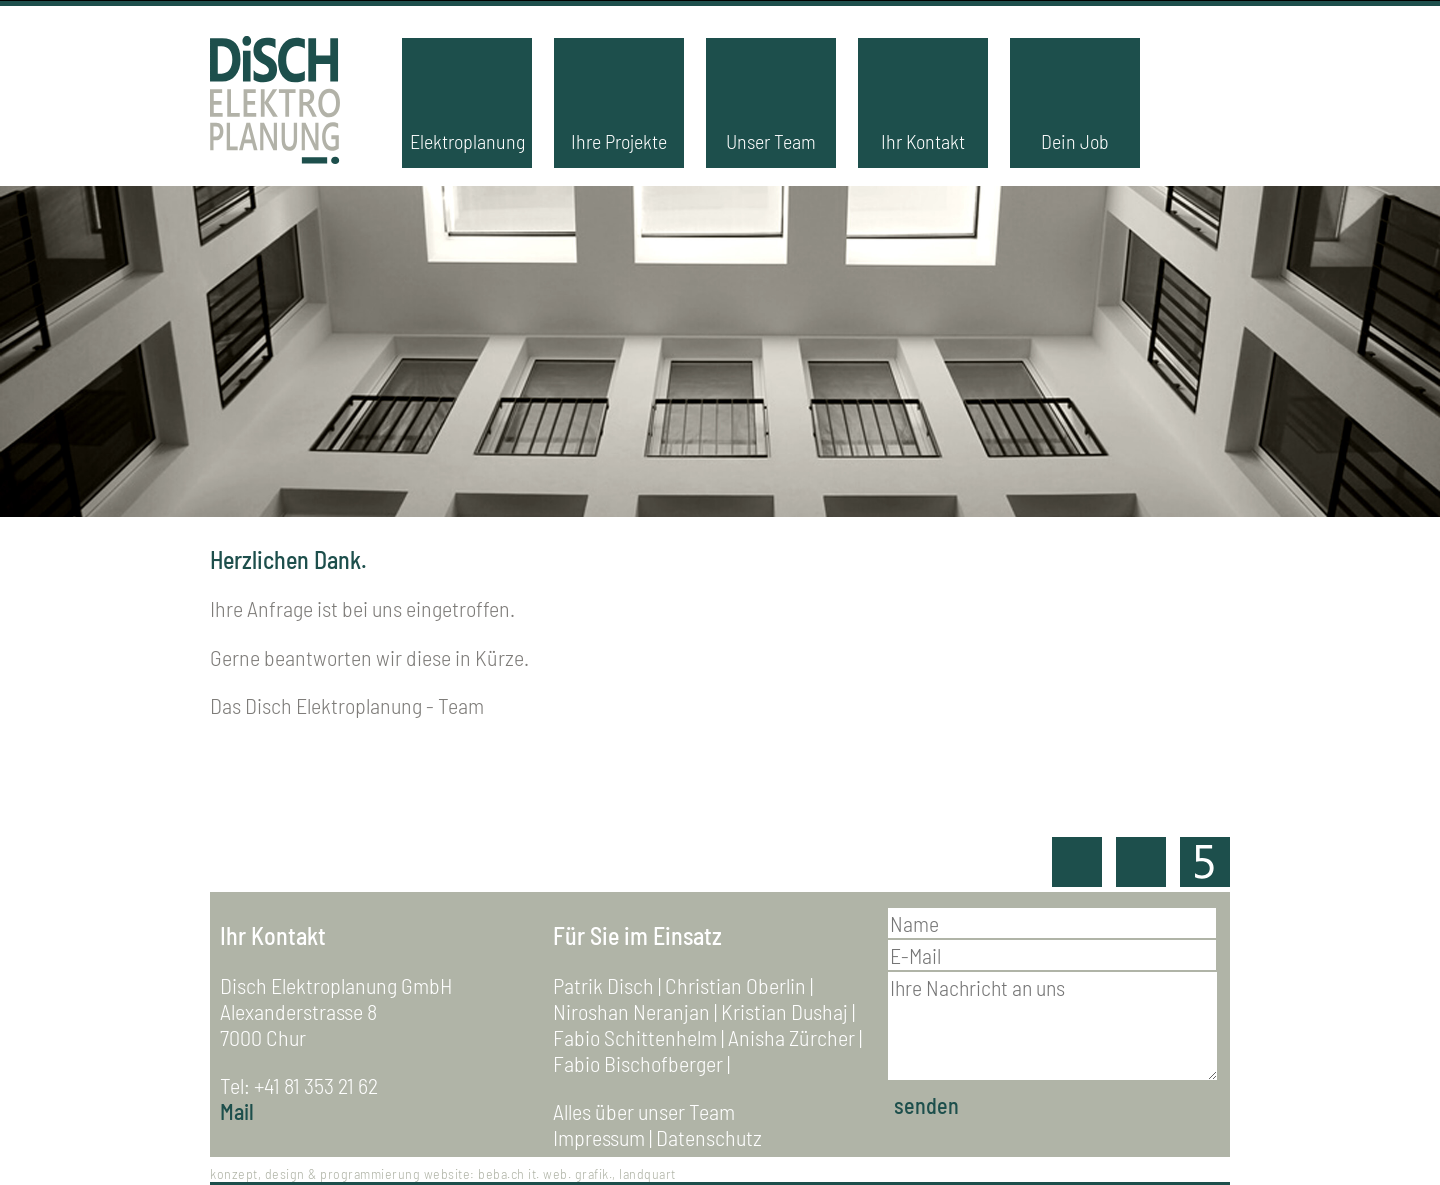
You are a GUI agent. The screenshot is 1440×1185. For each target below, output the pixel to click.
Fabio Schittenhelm (635, 1037)
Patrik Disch (603, 985)
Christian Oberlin (735, 985)
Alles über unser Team (644, 1111)
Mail (237, 1111)
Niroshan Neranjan (631, 1011)
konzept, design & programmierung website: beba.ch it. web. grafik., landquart (443, 1173)
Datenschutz (709, 1137)
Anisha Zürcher (791, 1037)
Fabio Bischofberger (638, 1063)
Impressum (599, 1137)
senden (926, 1105)
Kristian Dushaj (784, 1011)
